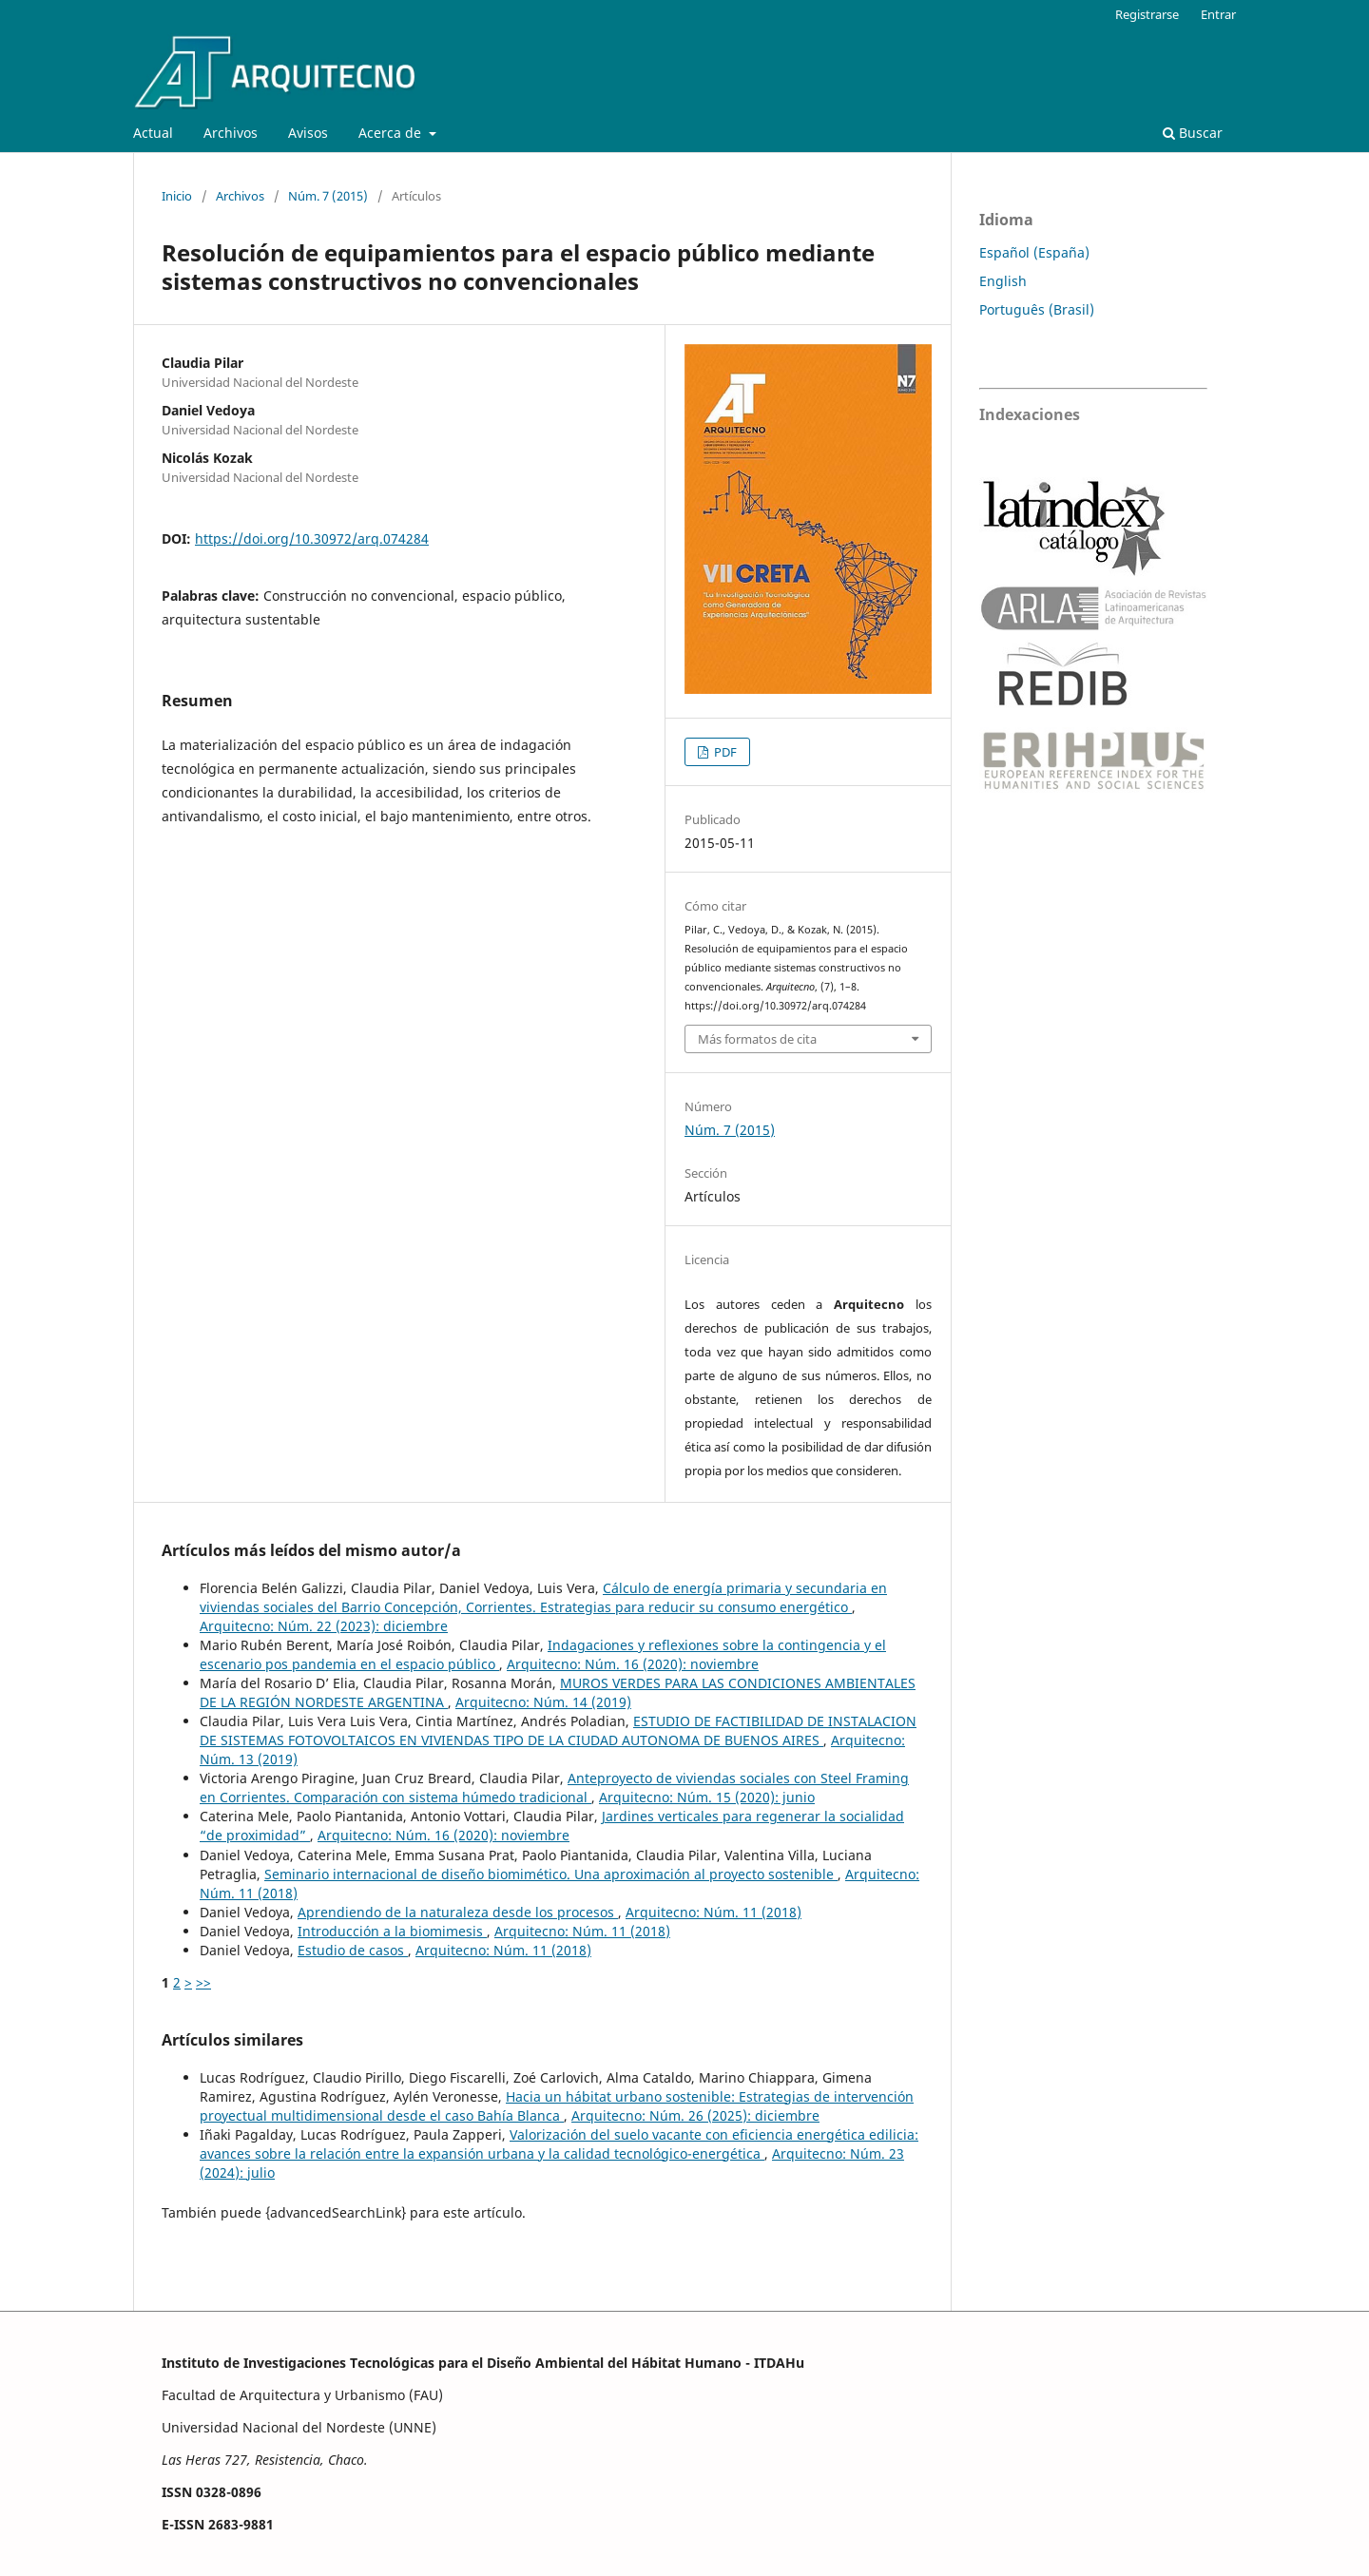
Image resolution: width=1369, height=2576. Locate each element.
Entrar (1218, 14)
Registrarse (1147, 14)
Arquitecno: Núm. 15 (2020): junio (707, 1797)
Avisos (308, 133)
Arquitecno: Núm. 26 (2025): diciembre (695, 2115)
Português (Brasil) (1036, 309)
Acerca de (391, 133)
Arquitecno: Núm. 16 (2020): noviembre (633, 1664)
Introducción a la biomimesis (392, 1931)
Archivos (230, 133)
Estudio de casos (353, 1950)
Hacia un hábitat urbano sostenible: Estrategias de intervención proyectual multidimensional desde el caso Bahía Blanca (557, 2105)
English (1003, 281)
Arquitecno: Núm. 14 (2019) (543, 1702)
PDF (724, 751)
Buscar (1193, 133)
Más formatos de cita (757, 1039)
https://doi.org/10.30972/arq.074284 (312, 538)
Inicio (177, 195)
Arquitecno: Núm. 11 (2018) (713, 1912)
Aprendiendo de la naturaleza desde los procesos (458, 1912)
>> (203, 1982)
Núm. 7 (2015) (328, 195)
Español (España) (1034, 252)
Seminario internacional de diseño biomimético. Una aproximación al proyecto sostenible (551, 1874)
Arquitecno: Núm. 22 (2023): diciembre (324, 1626)
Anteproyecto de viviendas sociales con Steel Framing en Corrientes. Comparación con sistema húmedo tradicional (554, 1787)
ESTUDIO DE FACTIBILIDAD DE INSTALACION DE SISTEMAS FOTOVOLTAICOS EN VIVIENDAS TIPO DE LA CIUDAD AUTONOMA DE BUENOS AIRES (558, 1730)
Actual (153, 133)
